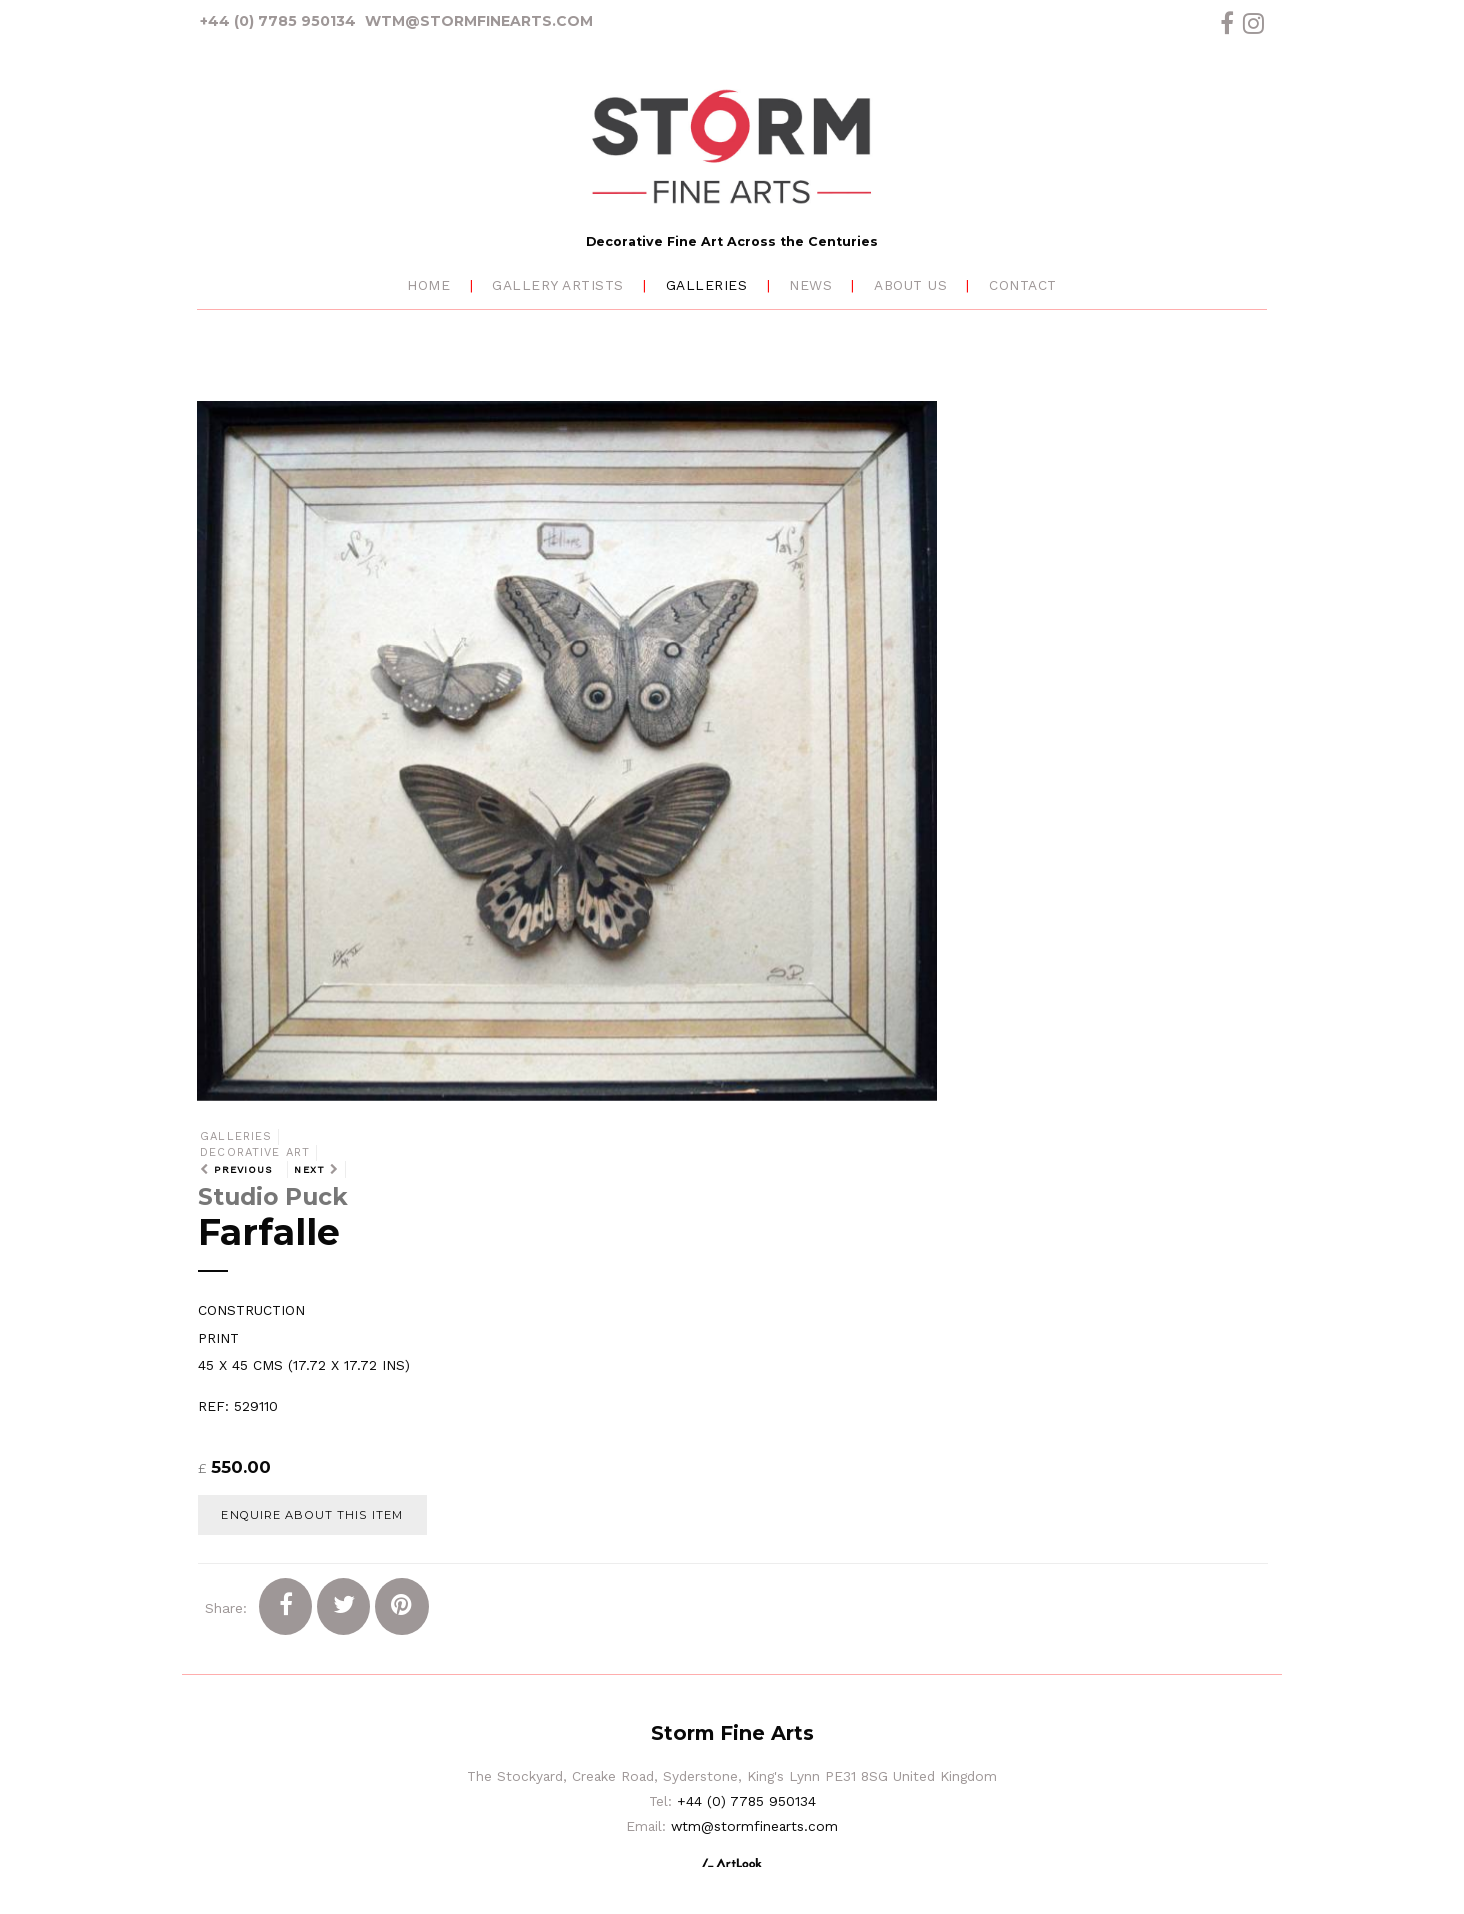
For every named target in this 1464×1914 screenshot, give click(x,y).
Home (428, 285)
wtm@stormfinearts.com (479, 21)
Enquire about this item (312, 1515)
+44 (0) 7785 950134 (278, 21)
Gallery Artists (558, 285)
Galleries (707, 285)
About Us (910, 285)
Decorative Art (255, 1152)
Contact (1023, 285)
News (810, 285)
